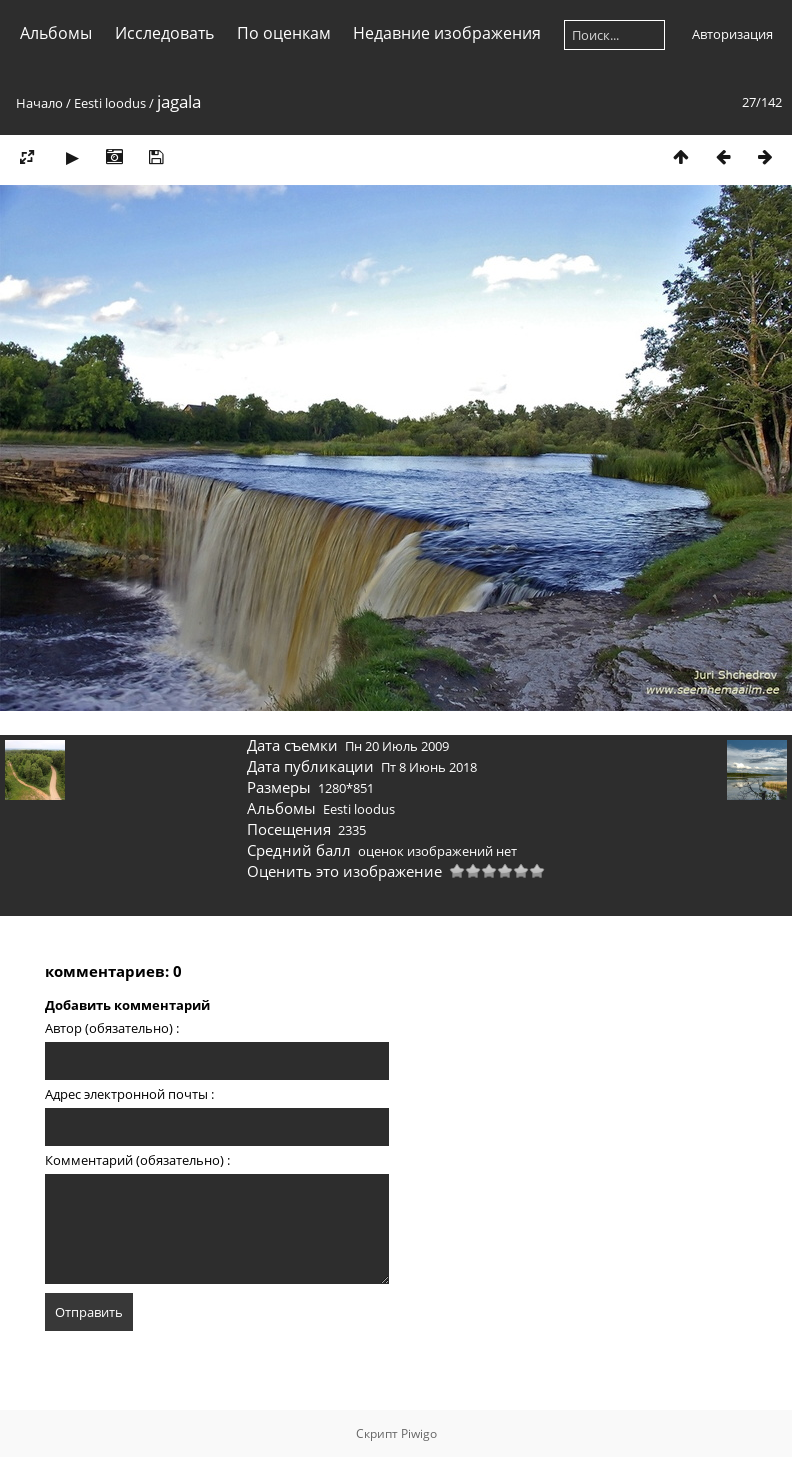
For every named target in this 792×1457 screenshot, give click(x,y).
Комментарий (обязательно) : (137, 1160)
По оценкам (284, 33)
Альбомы (56, 33)
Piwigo (419, 1433)
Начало (39, 103)
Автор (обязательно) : (112, 1028)
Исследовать (164, 33)
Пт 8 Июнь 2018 (429, 767)
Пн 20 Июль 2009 (397, 746)
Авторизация (732, 34)
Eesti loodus (110, 103)
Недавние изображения (447, 33)
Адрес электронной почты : (129, 1094)
